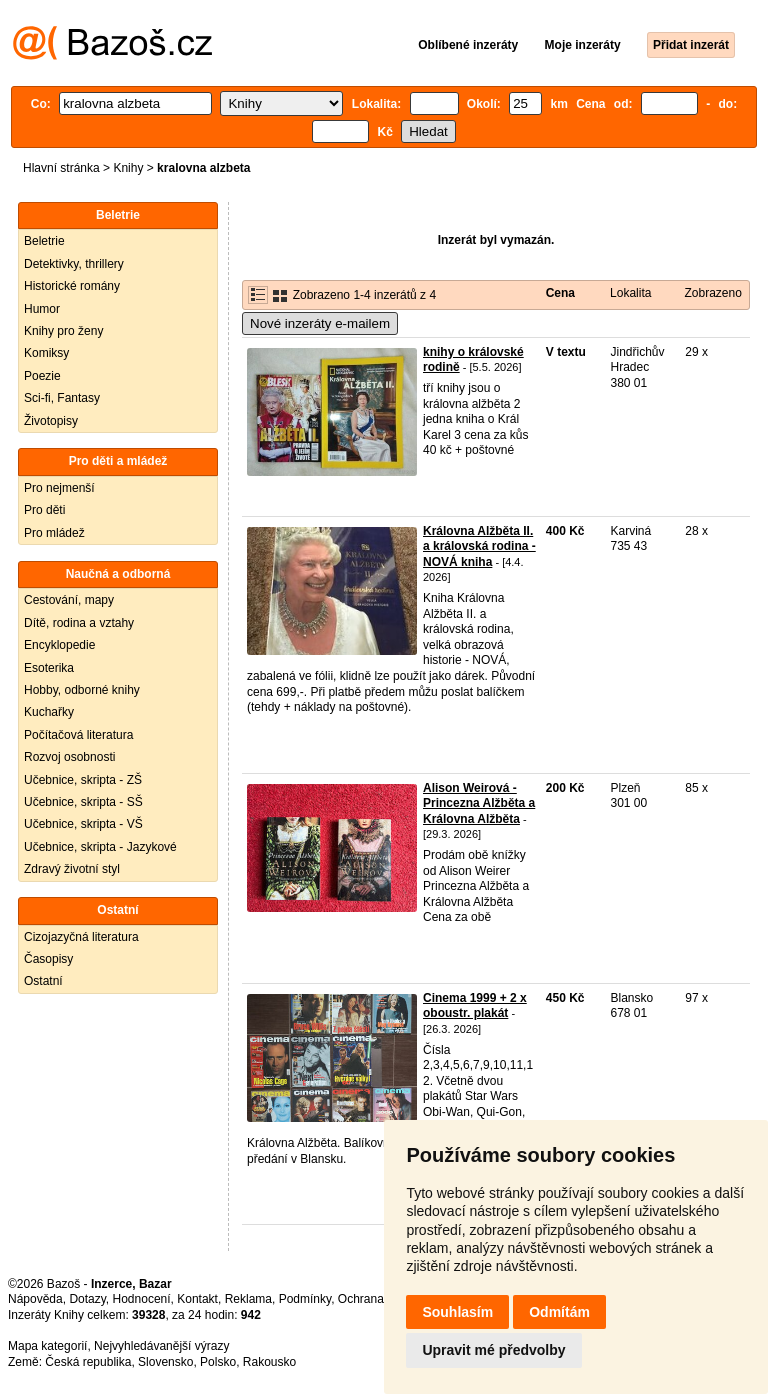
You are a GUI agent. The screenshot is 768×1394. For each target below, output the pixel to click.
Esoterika (49, 668)
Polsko (218, 1362)
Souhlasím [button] (457, 1312)
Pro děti (44, 510)
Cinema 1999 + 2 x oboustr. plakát (475, 1006)
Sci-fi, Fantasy (62, 398)
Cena (560, 293)
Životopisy (51, 421)
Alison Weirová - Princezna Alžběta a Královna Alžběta (479, 803)
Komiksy (46, 353)
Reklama (248, 1299)
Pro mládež (54, 533)
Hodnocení (142, 1299)
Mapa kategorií (47, 1346)
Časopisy (48, 959)
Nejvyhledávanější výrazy (161, 1346)
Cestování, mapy (69, 600)
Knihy (128, 168)
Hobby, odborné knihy (82, 690)
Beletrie (44, 241)
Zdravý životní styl (72, 869)
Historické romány (72, 286)
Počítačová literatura (78, 735)
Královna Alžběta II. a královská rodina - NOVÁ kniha (479, 546)
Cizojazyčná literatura (81, 937)
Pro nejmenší (59, 488)
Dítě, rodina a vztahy (79, 623)
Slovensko (165, 1362)
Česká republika (88, 1362)
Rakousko (269, 1362)
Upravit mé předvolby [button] (493, 1350)
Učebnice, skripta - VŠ (83, 824)
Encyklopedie (59, 645)
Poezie (42, 376)
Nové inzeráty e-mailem (320, 323)
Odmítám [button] (559, 1312)
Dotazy (87, 1299)
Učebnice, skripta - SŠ (83, 802)
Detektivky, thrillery (74, 264)
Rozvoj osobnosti (69, 757)
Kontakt (197, 1299)
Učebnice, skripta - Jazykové (100, 847)
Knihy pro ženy (63, 331)
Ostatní (43, 981)
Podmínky (305, 1299)
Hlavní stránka (61, 168)
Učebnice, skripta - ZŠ (83, 780)
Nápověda (35, 1299)
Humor (42, 309)
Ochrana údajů (377, 1299)
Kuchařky (49, 712)
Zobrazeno (712, 293)
